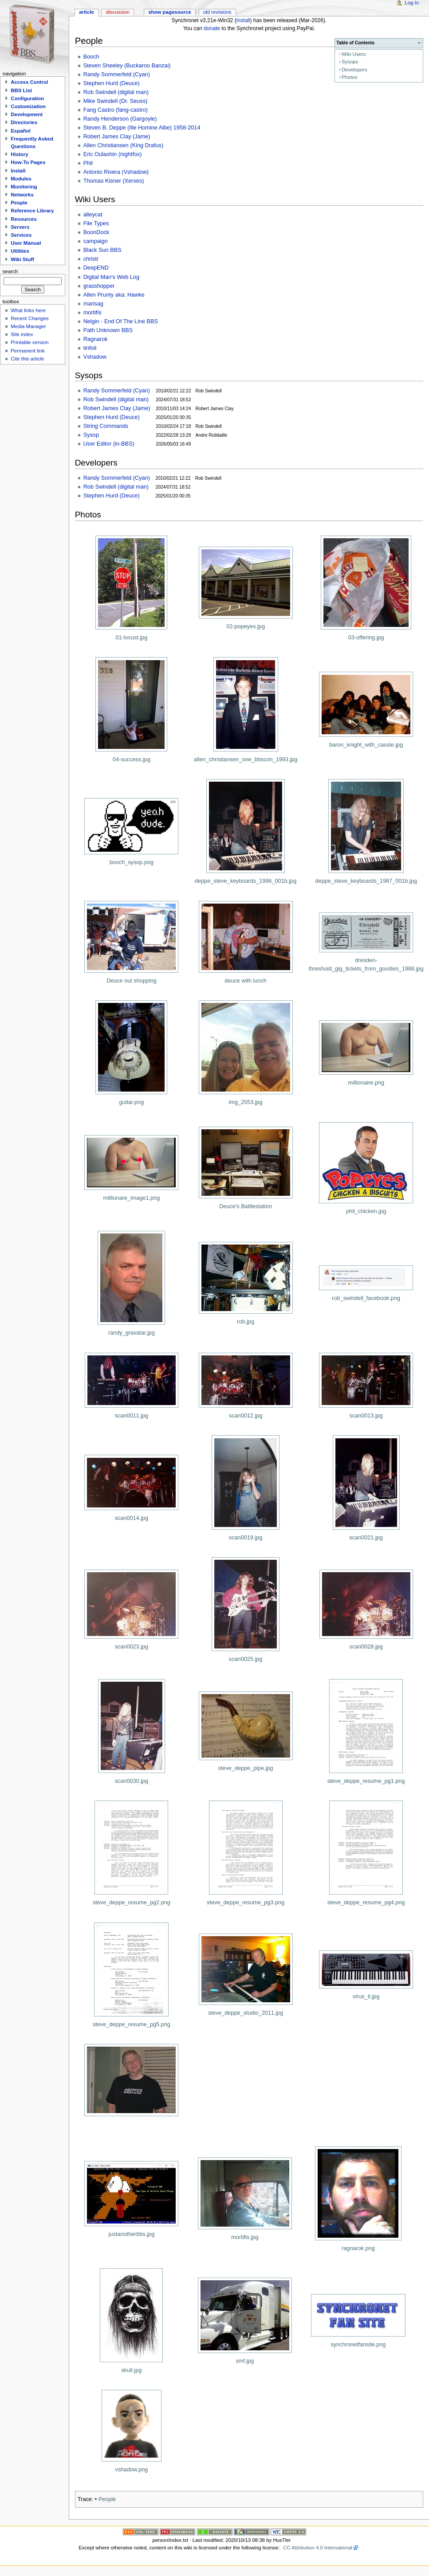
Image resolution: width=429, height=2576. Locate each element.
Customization (28, 106)
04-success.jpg (131, 759)
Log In (412, 2)
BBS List (21, 90)
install (243, 20)
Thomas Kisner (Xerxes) (113, 181)
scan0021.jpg (365, 1538)
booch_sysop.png (131, 862)
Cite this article (27, 358)
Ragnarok (95, 339)
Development (27, 114)
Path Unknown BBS (108, 330)
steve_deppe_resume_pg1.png (366, 1781)
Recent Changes (29, 318)
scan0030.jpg (131, 1781)
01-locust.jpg (131, 637)
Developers (354, 69)
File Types (96, 223)
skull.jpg (131, 2370)
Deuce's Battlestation (245, 1206)
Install (18, 170)
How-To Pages (28, 162)
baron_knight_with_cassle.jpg (366, 745)
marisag (93, 304)
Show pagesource (169, 12)
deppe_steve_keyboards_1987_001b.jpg (366, 881)
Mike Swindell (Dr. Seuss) (115, 101)
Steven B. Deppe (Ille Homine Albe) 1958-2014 (142, 128)
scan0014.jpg (131, 1518)
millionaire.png (366, 1083)
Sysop (91, 435)
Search (10, 271)
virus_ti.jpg (366, 1996)
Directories (24, 122)
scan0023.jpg (131, 1647)
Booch (91, 57)
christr (91, 259)
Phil (88, 163)
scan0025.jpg (245, 1659)
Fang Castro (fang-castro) (115, 110)
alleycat (92, 214)
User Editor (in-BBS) (108, 444)
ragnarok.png (358, 2248)
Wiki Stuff (22, 259)
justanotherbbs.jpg (132, 2234)
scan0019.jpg (245, 1538)
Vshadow (94, 357)
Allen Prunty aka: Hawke (114, 295)
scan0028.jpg (365, 1647)
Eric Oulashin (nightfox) (112, 154)
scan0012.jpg (245, 1416)
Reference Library (32, 210)
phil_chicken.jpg (366, 1211)
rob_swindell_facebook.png (366, 1298)
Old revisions (217, 12)
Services (21, 235)
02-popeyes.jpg (245, 626)
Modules (21, 178)
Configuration (27, 98)
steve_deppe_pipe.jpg (245, 1768)
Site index (22, 334)
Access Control (29, 82)
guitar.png (131, 1102)
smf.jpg (245, 2361)
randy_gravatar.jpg (131, 1333)
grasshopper (99, 286)
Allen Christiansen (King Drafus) (123, 145)
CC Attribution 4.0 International (317, 2547)
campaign (95, 241)
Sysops (350, 61)
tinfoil (90, 348)
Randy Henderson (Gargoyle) (120, 119)
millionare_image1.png (131, 1198)
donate (212, 28)
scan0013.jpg (365, 1416)
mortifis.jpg (244, 2237)
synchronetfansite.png (358, 2344)
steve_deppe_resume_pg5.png (131, 2024)
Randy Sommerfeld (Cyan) (116, 74)
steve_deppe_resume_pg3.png (245, 1902)
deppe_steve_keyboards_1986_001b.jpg (245, 881)
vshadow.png (131, 2469)
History (19, 154)
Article (86, 12)
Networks (22, 194)
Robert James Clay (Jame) (116, 136)
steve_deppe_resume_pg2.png (131, 1902)
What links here (28, 310)
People (107, 2499)
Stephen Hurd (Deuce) (111, 83)
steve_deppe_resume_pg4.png (366, 1902)
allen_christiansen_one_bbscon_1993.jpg (246, 759)
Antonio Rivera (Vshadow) (116, 172)
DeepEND (96, 268)
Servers (20, 227)
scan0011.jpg (131, 1416)
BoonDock (96, 232)
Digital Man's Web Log (111, 277)
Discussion (118, 12)
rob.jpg (245, 1322)
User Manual (26, 243)
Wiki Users (354, 54)
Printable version (29, 342)
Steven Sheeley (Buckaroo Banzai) (127, 66)
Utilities (20, 251)
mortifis (92, 312)
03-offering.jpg (366, 637)
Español (21, 130)
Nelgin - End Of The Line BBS (120, 321)
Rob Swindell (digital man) (116, 92)
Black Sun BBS (102, 250)
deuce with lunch (245, 981)
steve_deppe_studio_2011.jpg (245, 2013)
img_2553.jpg (246, 1102)
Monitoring (24, 186)
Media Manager (28, 326)
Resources (24, 219)
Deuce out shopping (131, 981)
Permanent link (27, 350)
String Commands (106, 426)
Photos (350, 77)
